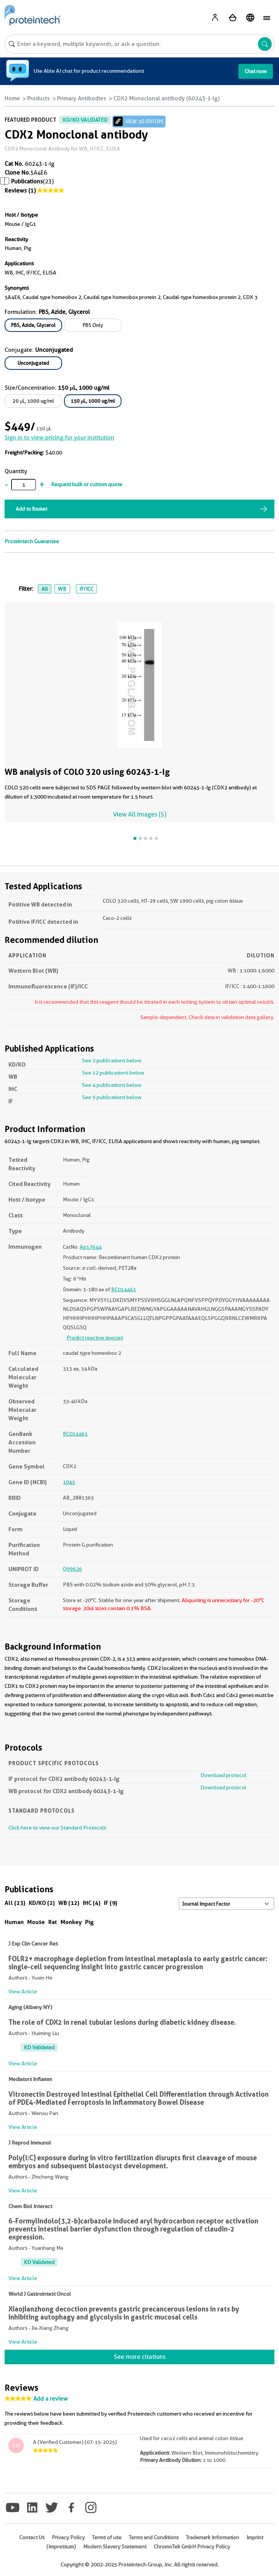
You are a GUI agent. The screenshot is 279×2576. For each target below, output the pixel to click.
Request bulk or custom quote (86, 484)
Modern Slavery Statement (114, 2546)
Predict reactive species (95, 1338)
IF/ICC (86, 589)
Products (38, 98)
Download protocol (223, 1775)
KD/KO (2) (42, 1902)
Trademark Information (212, 2537)
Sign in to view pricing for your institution (59, 437)
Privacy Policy (68, 2537)
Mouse (36, 1922)
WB (62, 589)
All (44, 589)
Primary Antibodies (81, 98)
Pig (89, 1922)
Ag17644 (91, 1247)
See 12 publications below (113, 1073)
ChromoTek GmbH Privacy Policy (192, 2546)
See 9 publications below (111, 1097)
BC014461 (123, 1289)
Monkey (71, 1922)
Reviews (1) (20, 190)
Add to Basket (31, 509)
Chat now (256, 71)
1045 (69, 1482)
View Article (22, 1991)
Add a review (50, 2398)
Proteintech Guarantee (32, 541)
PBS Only (93, 325)
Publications (27, 181)
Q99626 (72, 1569)
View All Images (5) (139, 814)
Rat (52, 1922)
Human (14, 1922)
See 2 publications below (111, 1060)
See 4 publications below (111, 1085)
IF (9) (110, 1902)
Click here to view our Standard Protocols (57, 1828)
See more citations (140, 2356)
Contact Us (31, 2537)
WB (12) (68, 1902)
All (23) (15, 1902)
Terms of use (106, 2537)
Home (12, 98)
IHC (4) (91, 1902)
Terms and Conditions (154, 2537)
